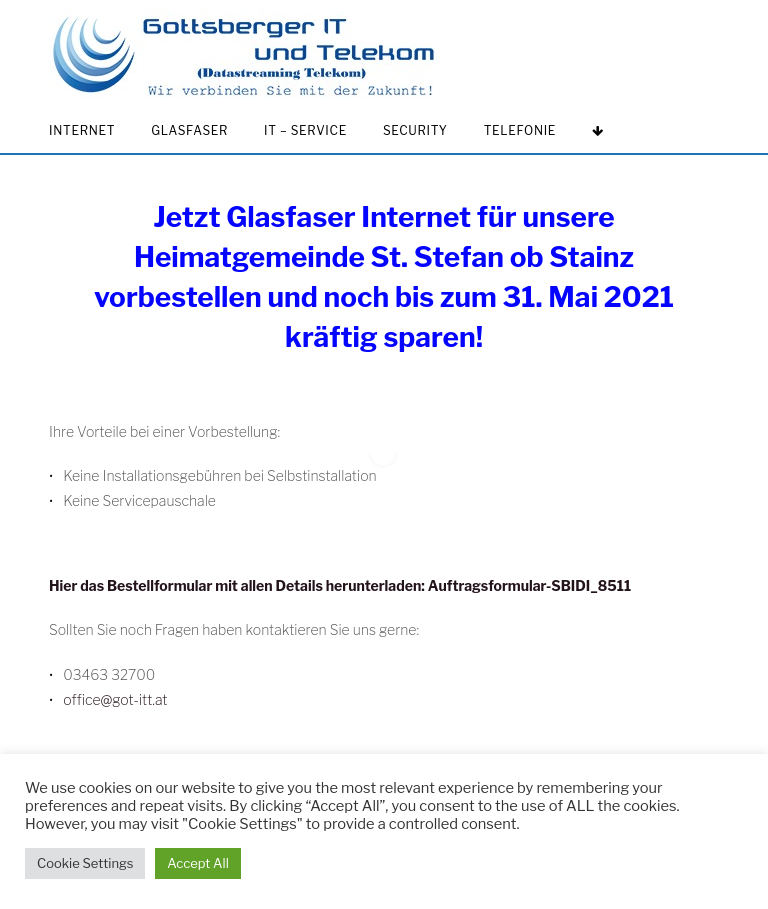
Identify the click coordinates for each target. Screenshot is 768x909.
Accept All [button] (197, 863)
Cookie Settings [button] (85, 863)
